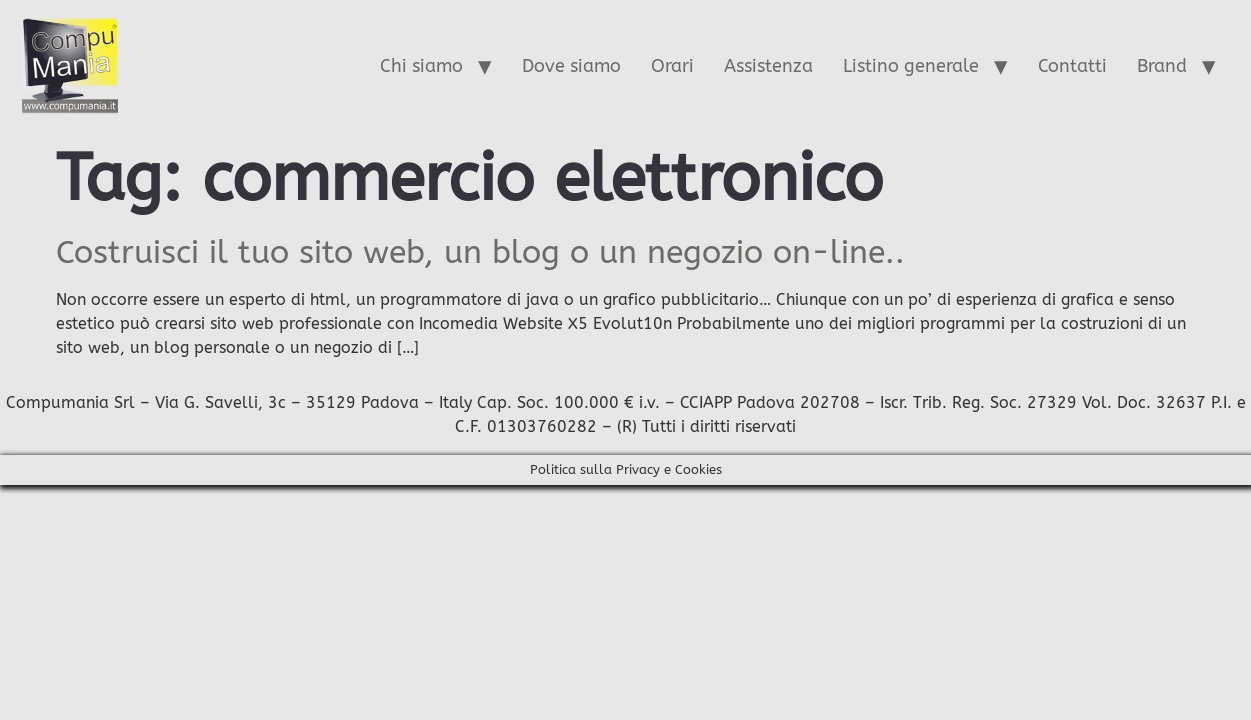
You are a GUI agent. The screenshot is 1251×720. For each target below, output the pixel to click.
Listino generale (911, 66)
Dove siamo (571, 66)
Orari (672, 66)
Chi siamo (421, 66)
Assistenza (768, 66)
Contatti (1072, 66)
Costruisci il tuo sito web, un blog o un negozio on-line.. (480, 252)
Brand (1162, 66)
